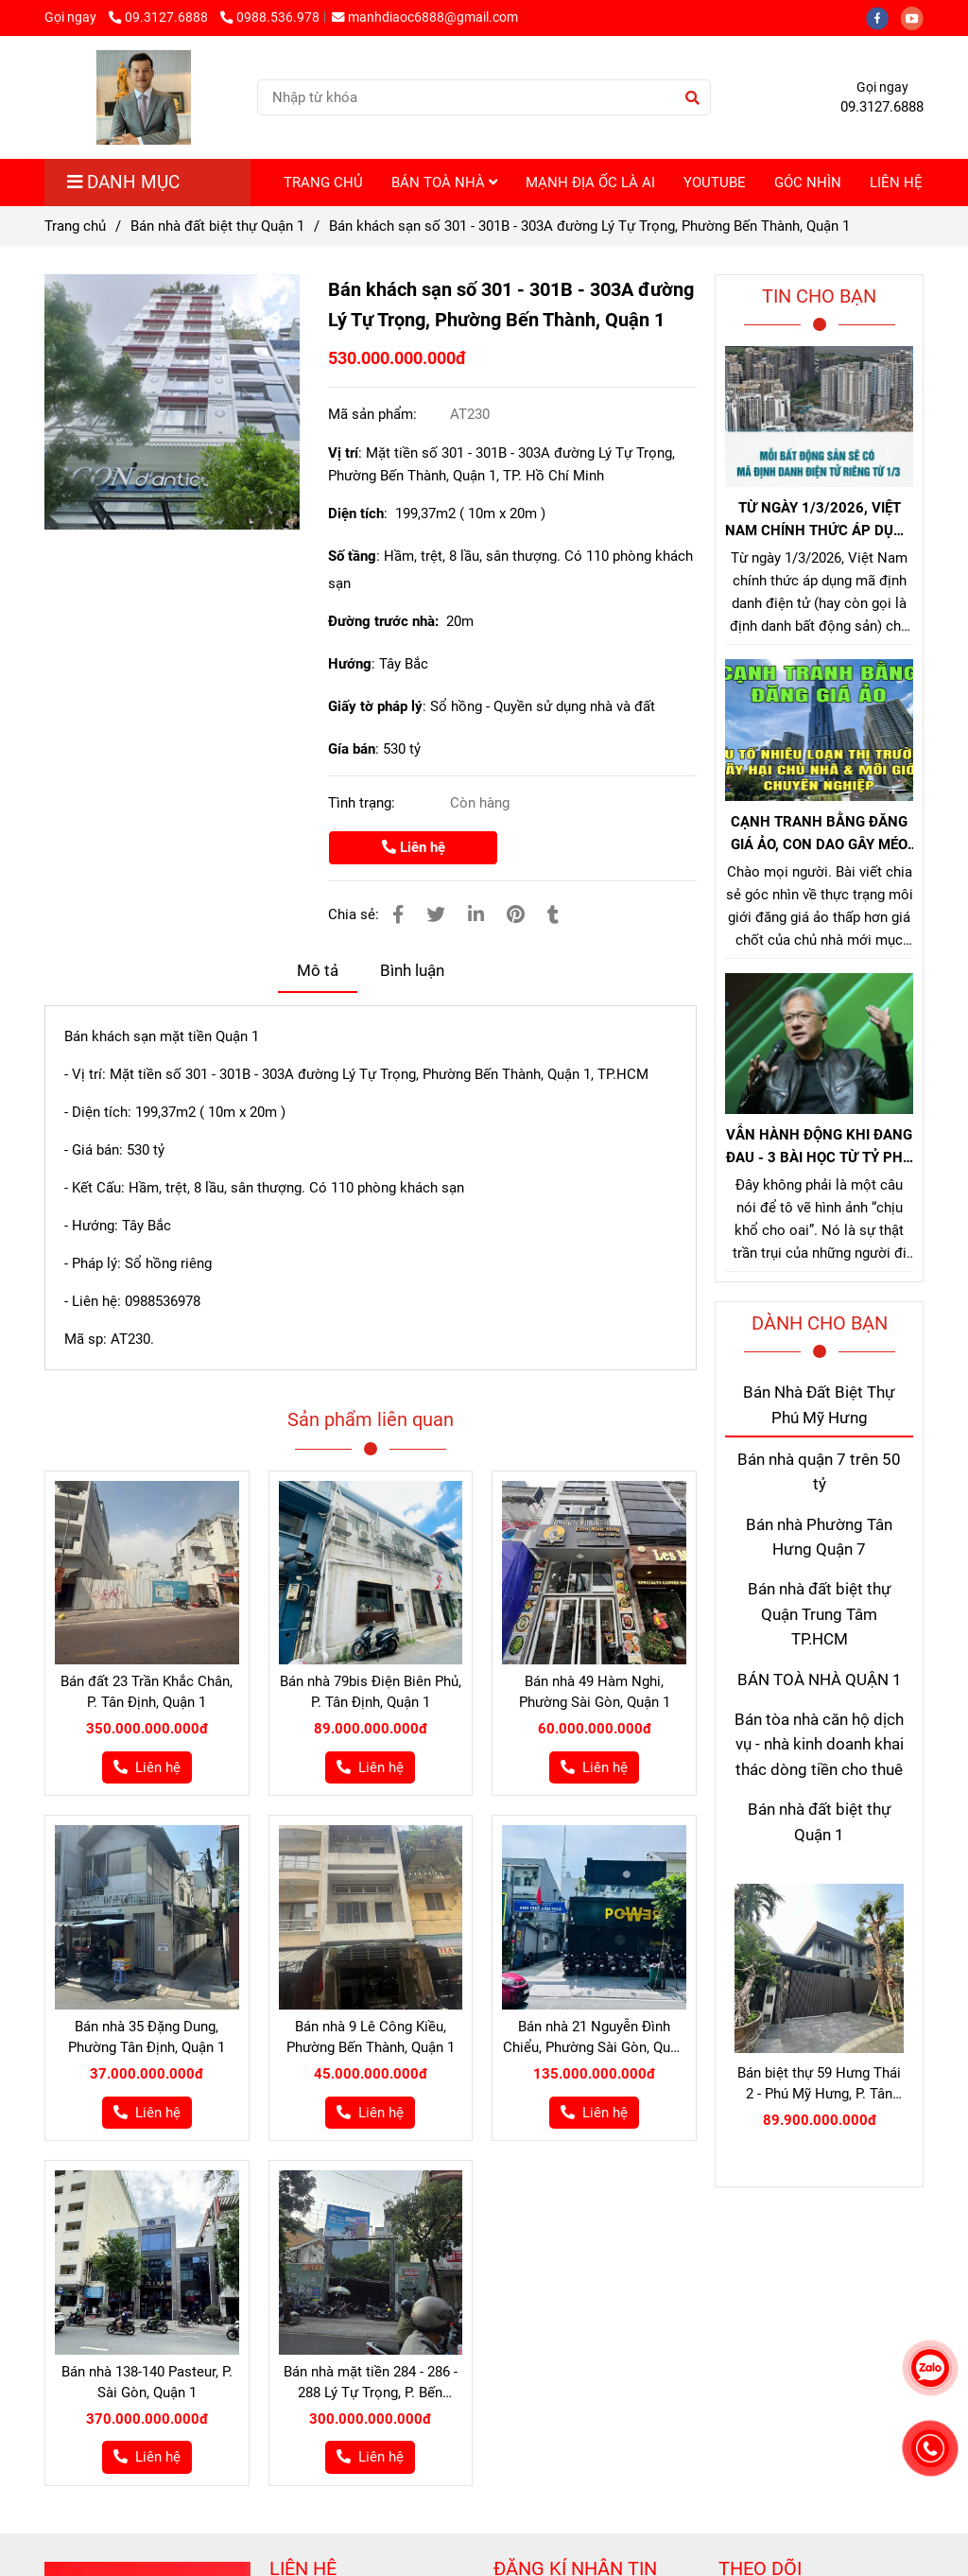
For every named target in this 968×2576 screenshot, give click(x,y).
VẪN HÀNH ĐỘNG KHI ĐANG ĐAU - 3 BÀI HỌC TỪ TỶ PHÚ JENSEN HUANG (819, 1147)
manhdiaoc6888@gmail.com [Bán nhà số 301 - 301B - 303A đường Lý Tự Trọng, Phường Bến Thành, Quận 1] (425, 17)
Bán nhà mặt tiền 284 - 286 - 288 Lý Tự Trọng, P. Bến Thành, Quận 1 (371, 2383)
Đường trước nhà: (387, 621)
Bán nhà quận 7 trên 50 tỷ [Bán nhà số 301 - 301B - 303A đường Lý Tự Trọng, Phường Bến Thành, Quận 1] (819, 1472)
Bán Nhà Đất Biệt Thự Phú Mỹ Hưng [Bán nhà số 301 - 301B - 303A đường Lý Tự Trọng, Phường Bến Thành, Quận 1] (819, 1405)
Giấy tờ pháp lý (375, 706)
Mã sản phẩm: (374, 414)
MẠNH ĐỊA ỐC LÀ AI (590, 182)
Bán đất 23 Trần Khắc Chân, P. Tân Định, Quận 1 (146, 1692)
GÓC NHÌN (807, 182)
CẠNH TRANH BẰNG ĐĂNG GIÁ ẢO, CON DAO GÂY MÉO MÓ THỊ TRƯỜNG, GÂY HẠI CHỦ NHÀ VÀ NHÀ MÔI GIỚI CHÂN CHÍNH (819, 834)
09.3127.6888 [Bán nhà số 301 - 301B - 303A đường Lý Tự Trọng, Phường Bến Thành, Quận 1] (160, 17)
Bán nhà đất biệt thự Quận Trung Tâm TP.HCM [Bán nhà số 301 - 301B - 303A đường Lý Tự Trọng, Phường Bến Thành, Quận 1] (819, 1614)
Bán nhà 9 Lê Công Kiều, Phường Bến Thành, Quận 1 (370, 2037)
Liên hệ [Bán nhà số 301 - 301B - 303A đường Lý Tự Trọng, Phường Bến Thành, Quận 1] (413, 847)
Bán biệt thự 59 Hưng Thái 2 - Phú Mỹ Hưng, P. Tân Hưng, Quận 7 (819, 2084)
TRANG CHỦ (323, 182)
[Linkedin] (475, 915)
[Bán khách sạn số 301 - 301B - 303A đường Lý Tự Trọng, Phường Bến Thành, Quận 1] (143, 97)
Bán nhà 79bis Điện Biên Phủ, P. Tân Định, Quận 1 (370, 1692)
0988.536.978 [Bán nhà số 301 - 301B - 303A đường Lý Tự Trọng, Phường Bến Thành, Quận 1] (270, 17)
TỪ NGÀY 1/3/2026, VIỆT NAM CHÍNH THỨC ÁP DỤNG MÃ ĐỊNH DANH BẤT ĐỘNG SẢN (819, 520)
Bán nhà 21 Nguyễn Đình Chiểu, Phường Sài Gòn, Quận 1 (594, 2038)
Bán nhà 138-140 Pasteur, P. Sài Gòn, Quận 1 (147, 2382)
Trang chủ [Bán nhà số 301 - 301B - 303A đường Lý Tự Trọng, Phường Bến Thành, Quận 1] (75, 226)
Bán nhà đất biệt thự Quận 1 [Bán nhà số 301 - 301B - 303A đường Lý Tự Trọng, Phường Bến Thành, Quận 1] (217, 226)
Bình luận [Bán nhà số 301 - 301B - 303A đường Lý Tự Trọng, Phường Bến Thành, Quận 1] (412, 971)
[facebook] (883, 17)
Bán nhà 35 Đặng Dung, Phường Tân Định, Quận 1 (146, 2037)
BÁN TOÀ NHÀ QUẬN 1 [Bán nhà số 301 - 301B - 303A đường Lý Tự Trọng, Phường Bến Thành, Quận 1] (819, 1680)
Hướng (350, 663)
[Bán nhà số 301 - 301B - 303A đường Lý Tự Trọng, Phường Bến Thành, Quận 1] (172, 402)
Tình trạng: (363, 802)
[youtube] (917, 17)
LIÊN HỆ (896, 182)
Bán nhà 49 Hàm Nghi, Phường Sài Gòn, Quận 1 (594, 1692)
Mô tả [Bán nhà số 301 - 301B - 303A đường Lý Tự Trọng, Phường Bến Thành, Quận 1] (317, 971)
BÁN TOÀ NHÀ (444, 182)
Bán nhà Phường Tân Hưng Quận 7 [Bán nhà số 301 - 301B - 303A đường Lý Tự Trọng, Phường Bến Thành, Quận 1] (819, 1537)
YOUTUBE (714, 182)
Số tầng (352, 556)
